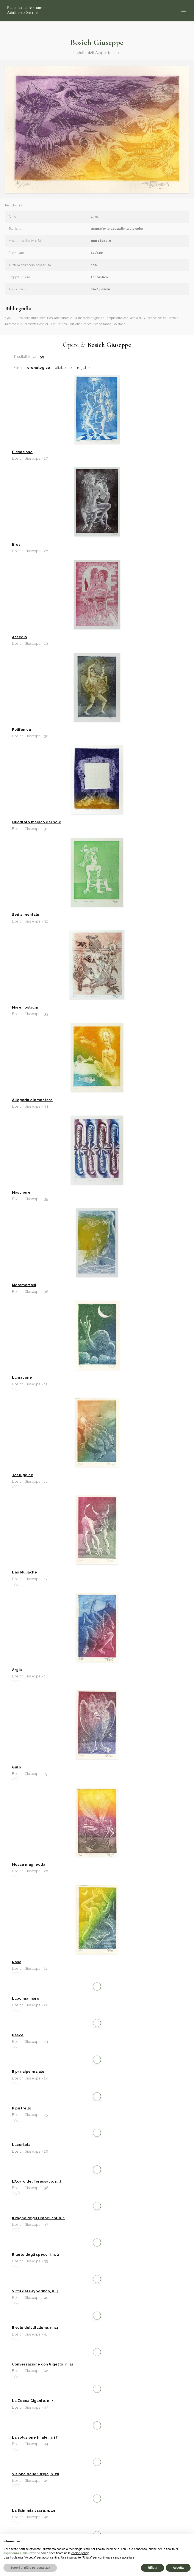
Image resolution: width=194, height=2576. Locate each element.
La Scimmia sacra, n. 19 (33, 2511)
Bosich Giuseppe (97, 42)
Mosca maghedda (28, 1865)
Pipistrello (21, 2108)
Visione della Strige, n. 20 (35, 2474)
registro (83, 368)
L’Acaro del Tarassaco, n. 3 (36, 2181)
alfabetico (63, 368)
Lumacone (22, 1378)
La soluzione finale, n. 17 (35, 2437)
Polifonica (21, 730)
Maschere (21, 1192)
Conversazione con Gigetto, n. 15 (42, 2364)
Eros (16, 545)
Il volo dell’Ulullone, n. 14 (35, 2328)
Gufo (16, 1767)
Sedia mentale (25, 915)
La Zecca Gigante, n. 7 (32, 2401)
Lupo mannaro (25, 1999)
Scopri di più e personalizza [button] (30, 2567)
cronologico (38, 368)
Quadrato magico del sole (36, 822)
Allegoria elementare (32, 1100)
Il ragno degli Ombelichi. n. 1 (38, 2218)
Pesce (18, 2035)
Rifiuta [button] (152, 2567)
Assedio (19, 637)
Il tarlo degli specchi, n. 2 (35, 2255)
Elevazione (22, 452)
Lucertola (21, 2145)
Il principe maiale (28, 2072)
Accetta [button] (178, 2567)
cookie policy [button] (79, 2553)
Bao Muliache (24, 1572)
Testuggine (22, 1475)
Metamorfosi (24, 1285)
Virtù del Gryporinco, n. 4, (35, 2291)
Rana (16, 1962)
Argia (17, 1670)
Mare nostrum (25, 1007)
